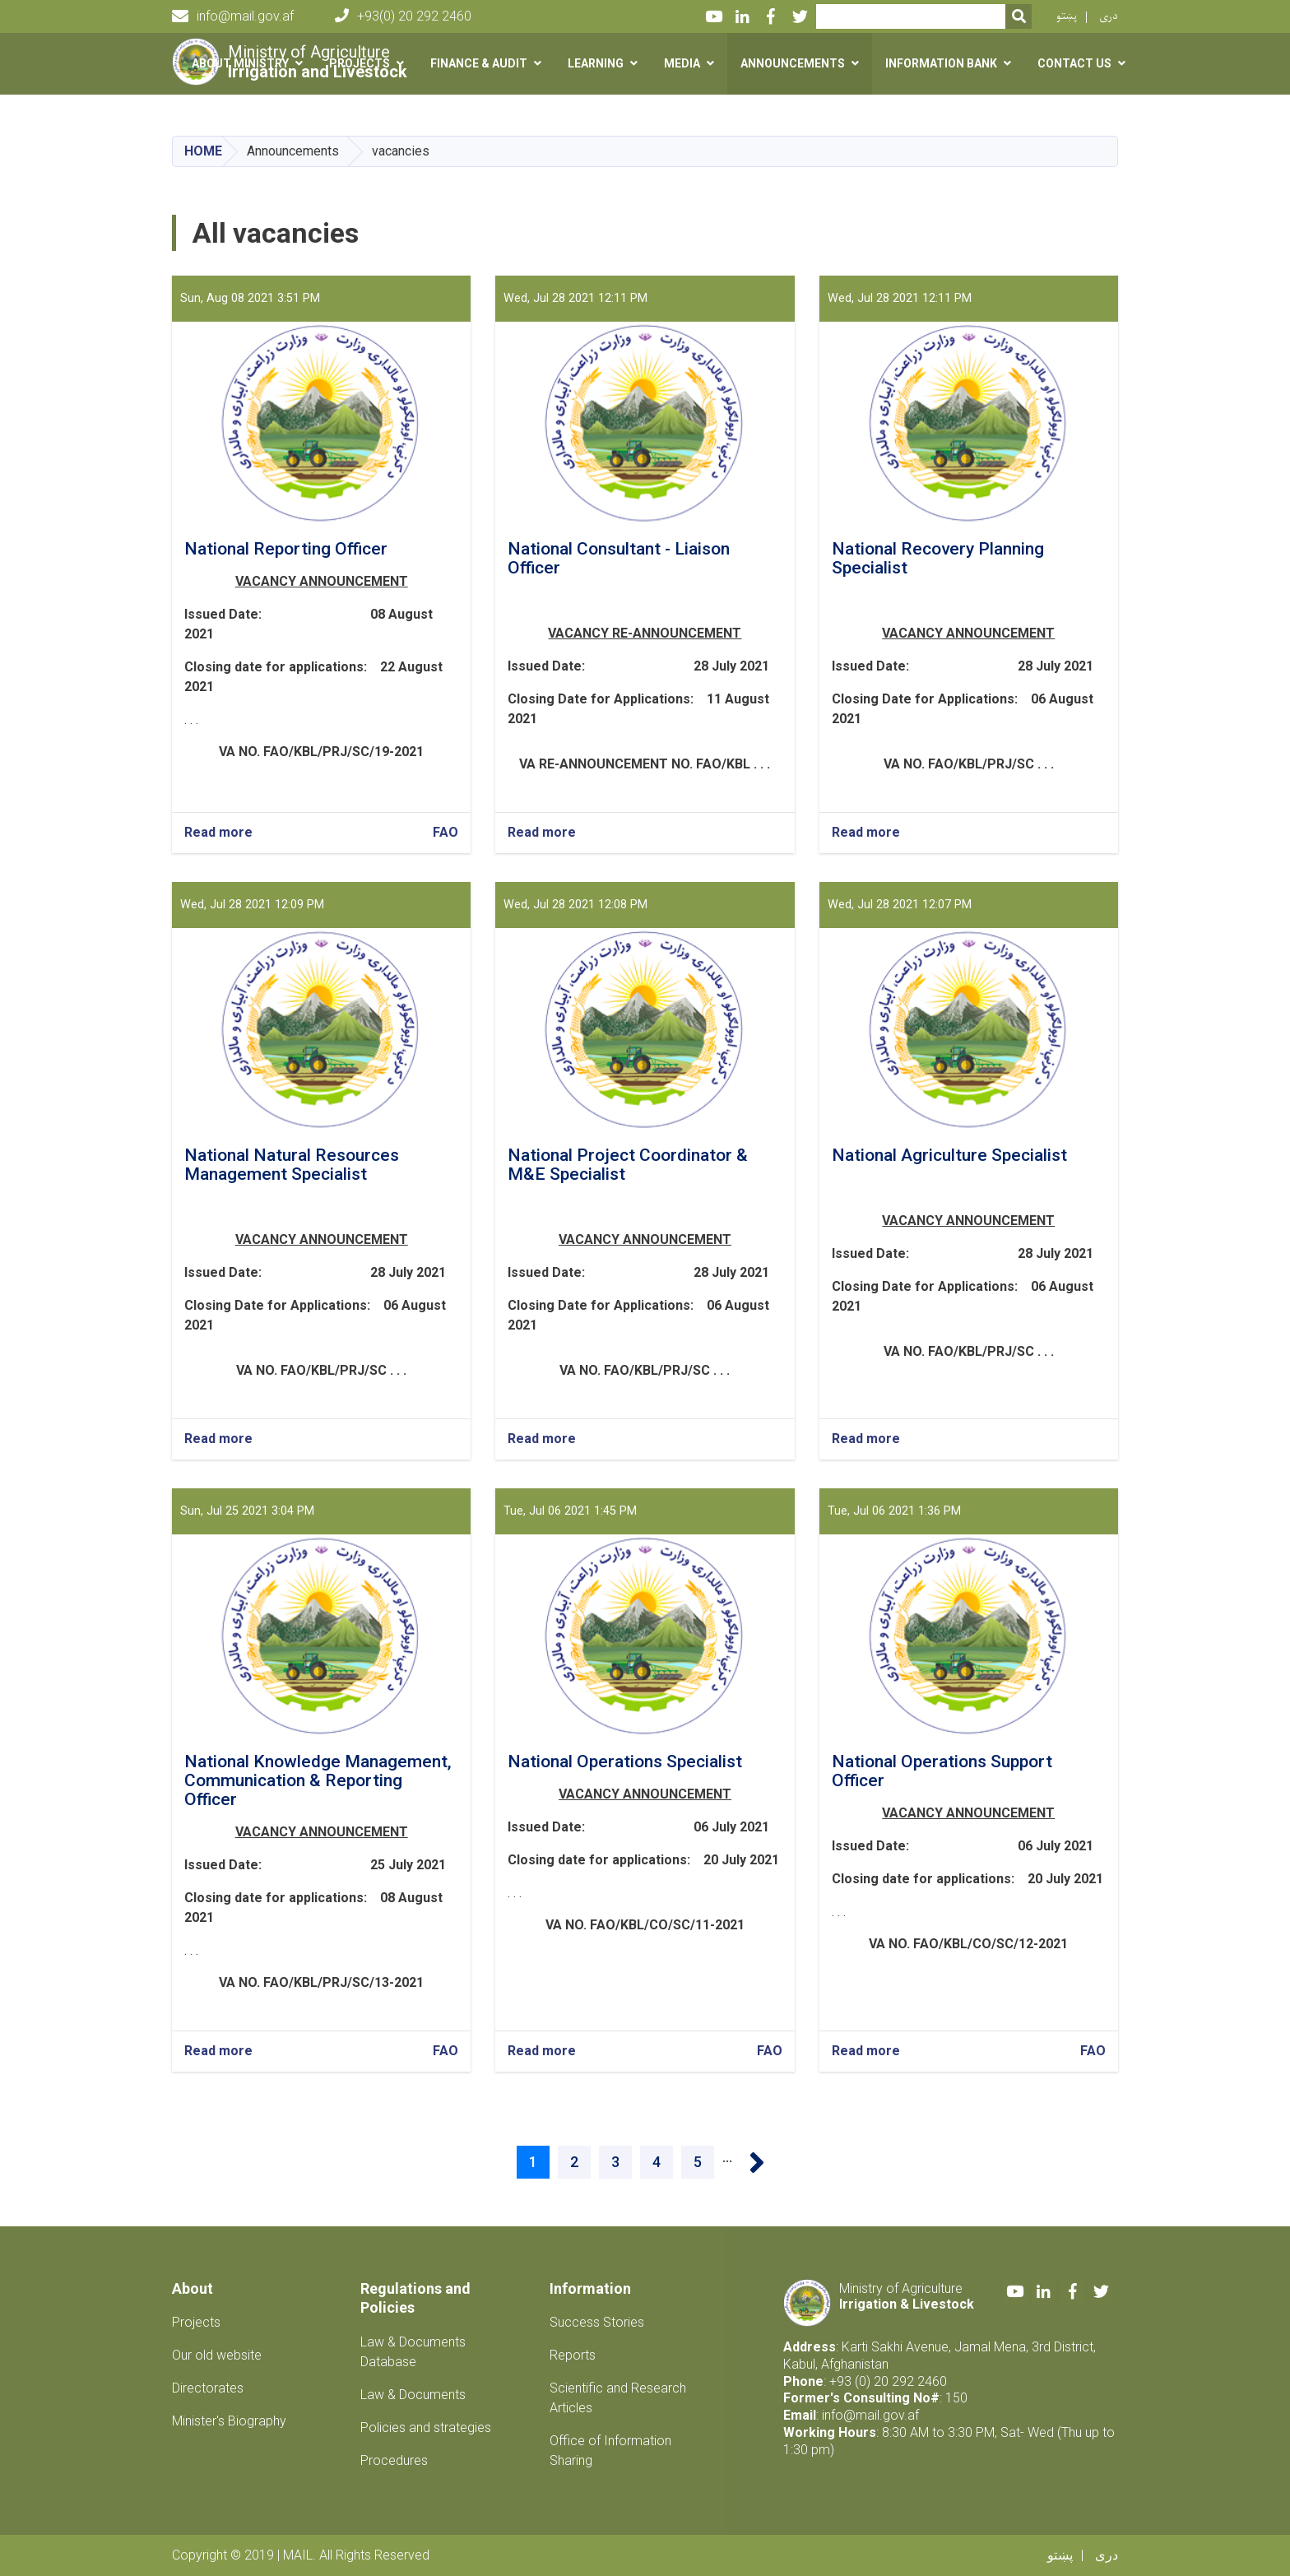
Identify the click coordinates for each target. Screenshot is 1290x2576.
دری (1108, 16)
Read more (218, 833)
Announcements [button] (792, 63)
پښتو (1066, 16)
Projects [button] (359, 63)
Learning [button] (596, 63)
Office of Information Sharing (610, 2450)
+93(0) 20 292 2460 (403, 16)
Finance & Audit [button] (478, 63)
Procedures (394, 2460)
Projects (196, 2322)
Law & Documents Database (413, 2351)
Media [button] (682, 63)
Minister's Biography (229, 2421)
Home (203, 151)
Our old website (217, 2355)
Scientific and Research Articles (618, 2398)
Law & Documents (413, 2394)
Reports (573, 2355)
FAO (445, 832)
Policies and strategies (425, 2427)
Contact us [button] (1074, 63)
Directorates (208, 2388)
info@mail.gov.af (233, 16)
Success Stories (597, 2322)
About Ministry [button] (240, 63)
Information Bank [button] (941, 63)
